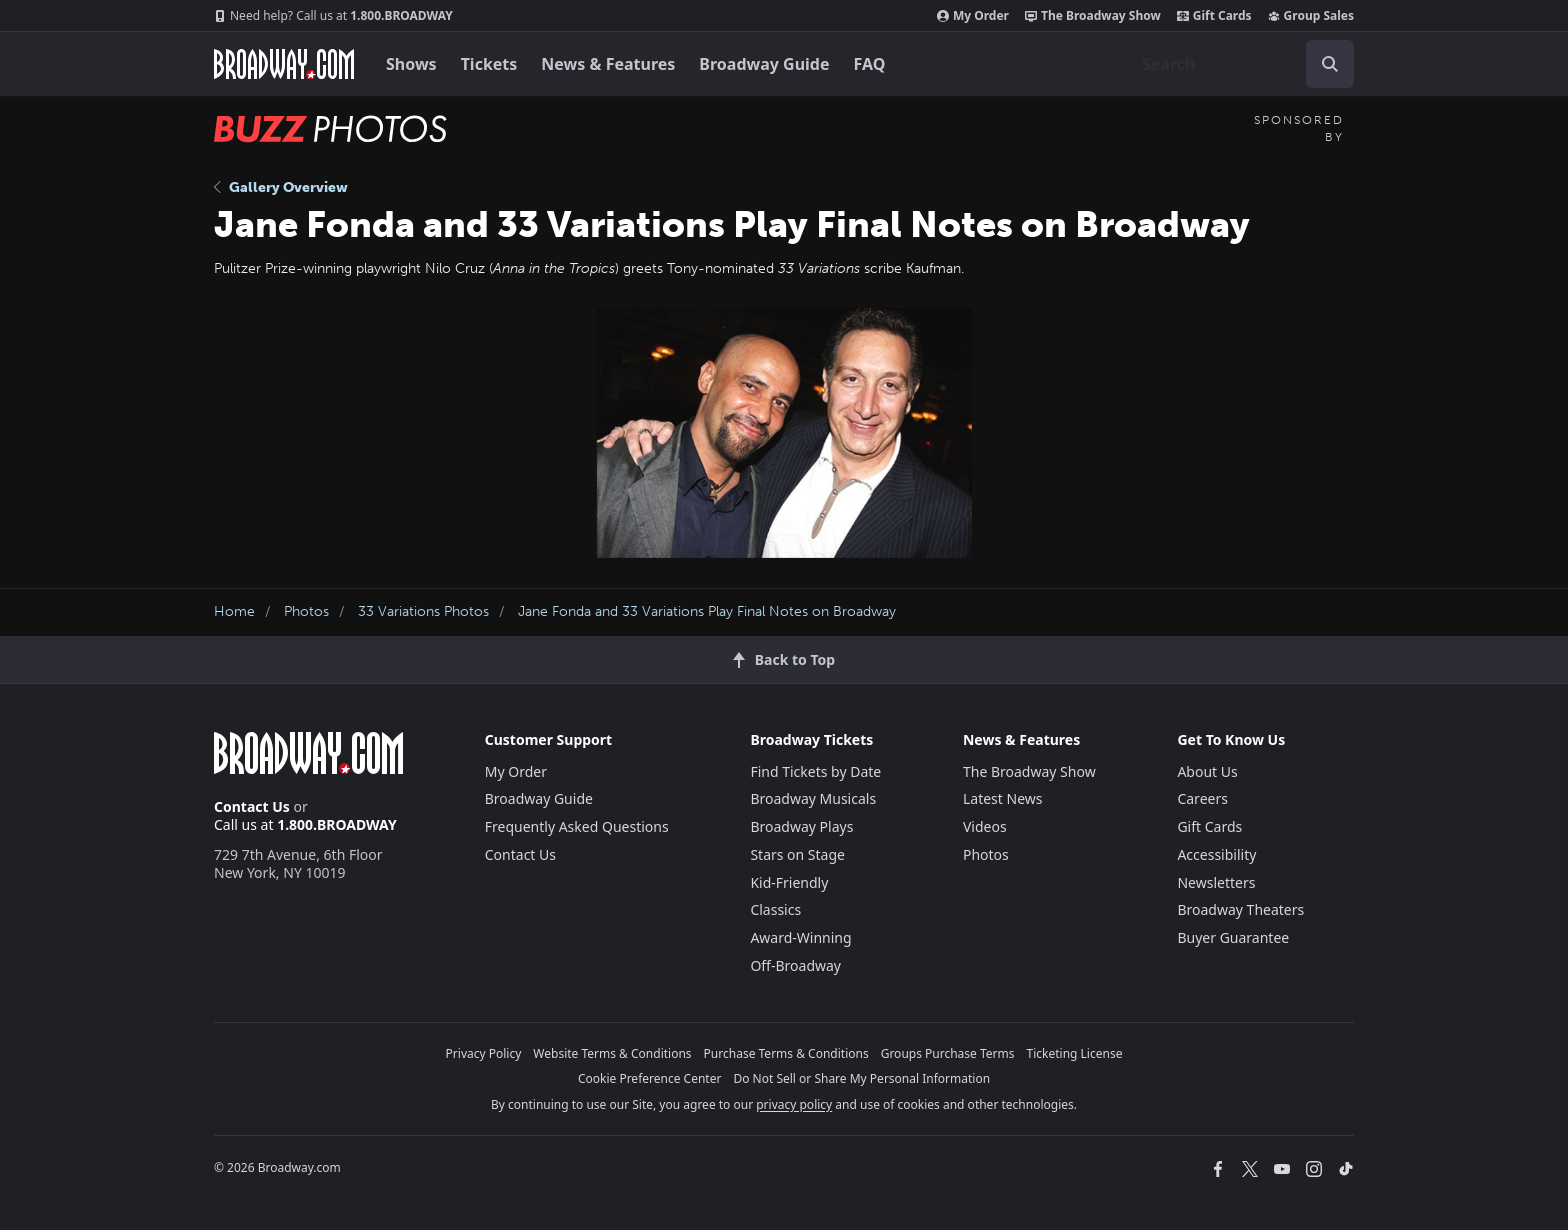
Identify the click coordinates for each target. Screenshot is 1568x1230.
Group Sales (1311, 16)
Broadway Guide (764, 64)
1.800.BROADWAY (333, 16)
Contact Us (252, 806)
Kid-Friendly (789, 882)
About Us (1207, 771)
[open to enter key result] (1330, 64)
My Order (973, 16)
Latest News (1003, 798)
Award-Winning (800, 937)
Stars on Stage (797, 854)
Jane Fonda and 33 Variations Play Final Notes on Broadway (707, 611)
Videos (985, 826)
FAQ (870, 64)
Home (234, 611)
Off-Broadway (795, 965)
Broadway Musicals (813, 798)
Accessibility (1216, 854)
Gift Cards (1214, 16)
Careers (1202, 798)
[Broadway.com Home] (284, 64)
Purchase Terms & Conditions (786, 1053)
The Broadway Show (1093, 16)
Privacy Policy (484, 1053)
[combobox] (1240, 64)
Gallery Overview (281, 187)
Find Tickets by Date (815, 771)
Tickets (489, 64)
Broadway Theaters (1240, 909)
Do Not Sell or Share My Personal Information (861, 1078)
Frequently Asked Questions (577, 826)
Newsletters (1216, 882)
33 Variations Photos (423, 611)
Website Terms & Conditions (612, 1053)
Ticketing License (1075, 1053)
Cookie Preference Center (650, 1078)
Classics (775, 909)
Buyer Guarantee (1233, 937)
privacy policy (794, 1104)
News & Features (608, 64)
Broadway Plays (801, 826)
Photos (306, 611)
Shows (411, 64)
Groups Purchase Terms (948, 1053)
